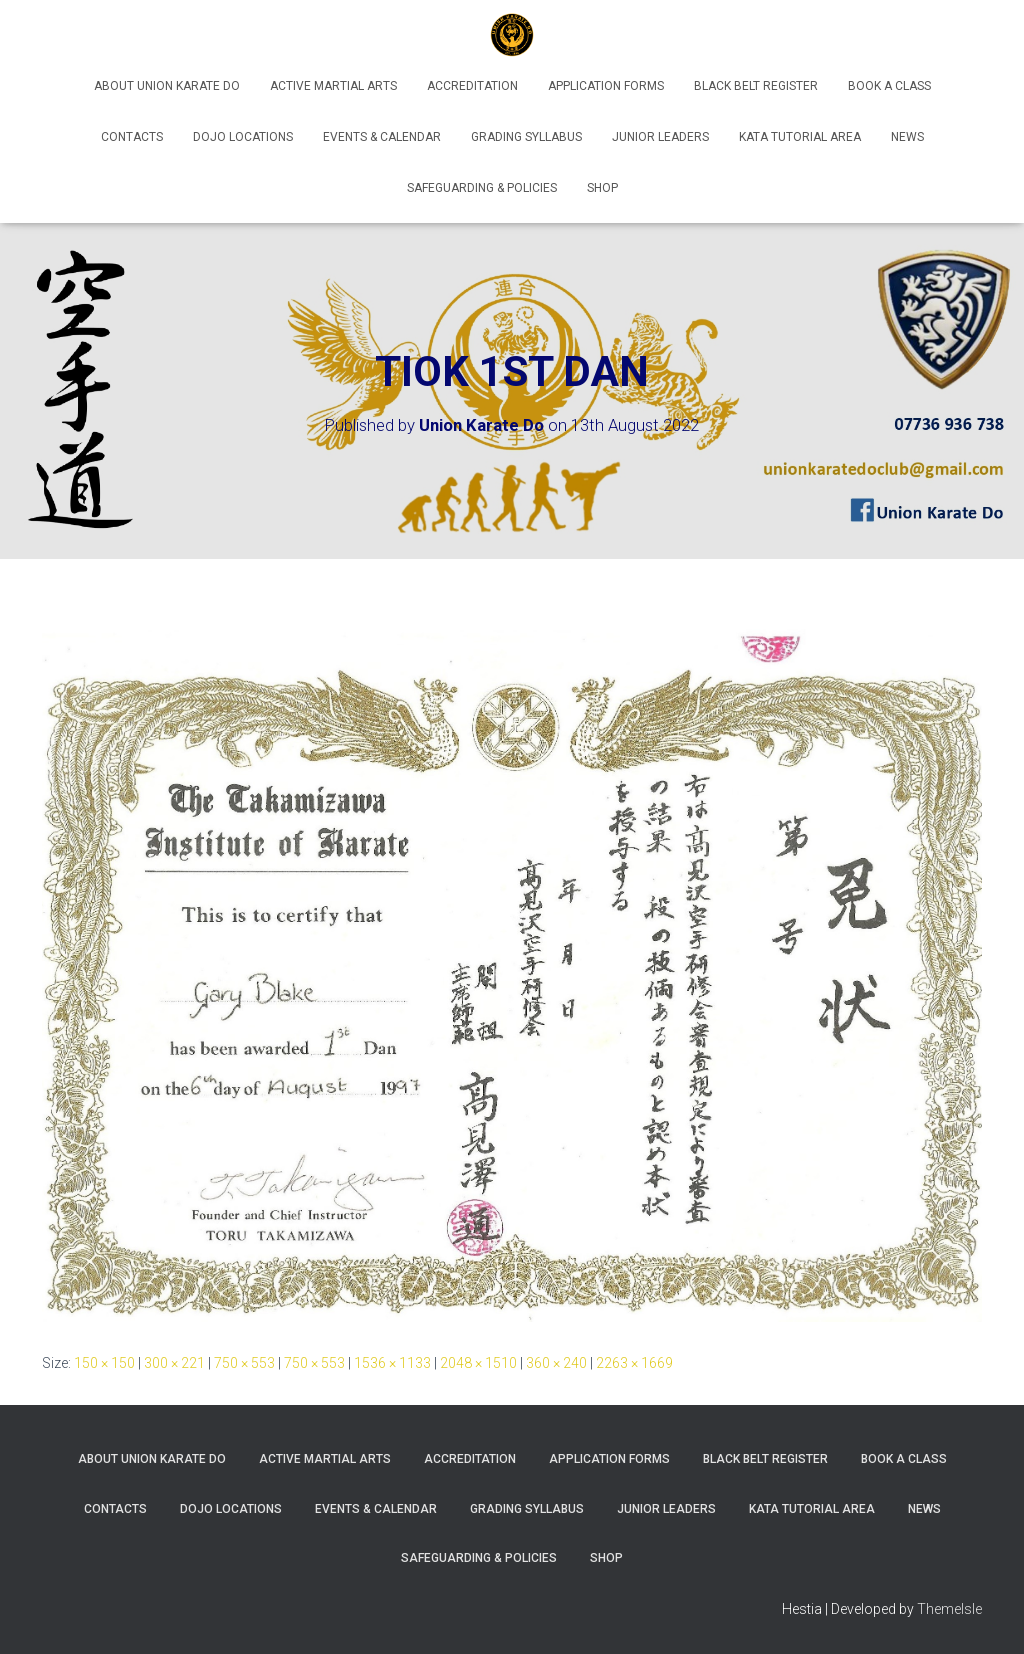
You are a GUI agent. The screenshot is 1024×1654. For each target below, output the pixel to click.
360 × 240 (556, 1363)
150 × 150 (104, 1363)
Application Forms (606, 86)
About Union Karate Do (167, 86)
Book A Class (889, 86)
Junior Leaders (660, 137)
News (907, 137)
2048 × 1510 (478, 1363)
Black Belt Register (756, 86)
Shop (602, 188)
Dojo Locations (243, 137)
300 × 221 (174, 1363)
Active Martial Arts (333, 86)
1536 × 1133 (392, 1363)
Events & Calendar (382, 137)
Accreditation (472, 86)
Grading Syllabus (526, 137)
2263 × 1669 (634, 1363)
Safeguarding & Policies (482, 188)
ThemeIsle (949, 1609)
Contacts (132, 137)
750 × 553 (244, 1363)
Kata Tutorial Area (800, 137)
